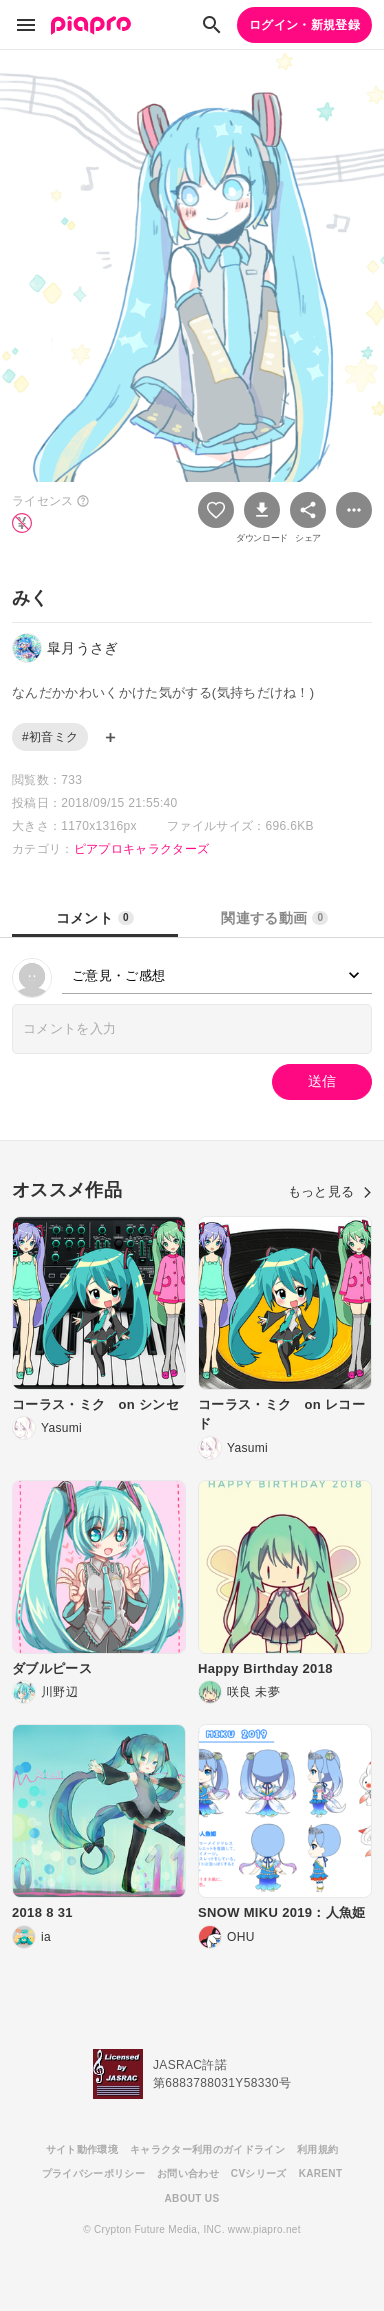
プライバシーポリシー (93, 2173)
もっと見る (330, 1191)
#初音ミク (50, 737)
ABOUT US (192, 2198)
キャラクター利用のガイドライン (207, 2149)
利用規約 (317, 2149)
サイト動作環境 (82, 2149)
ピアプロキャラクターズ (142, 849)
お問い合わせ (188, 2173)
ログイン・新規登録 (304, 25)
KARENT (321, 2173)
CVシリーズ (259, 2173)
